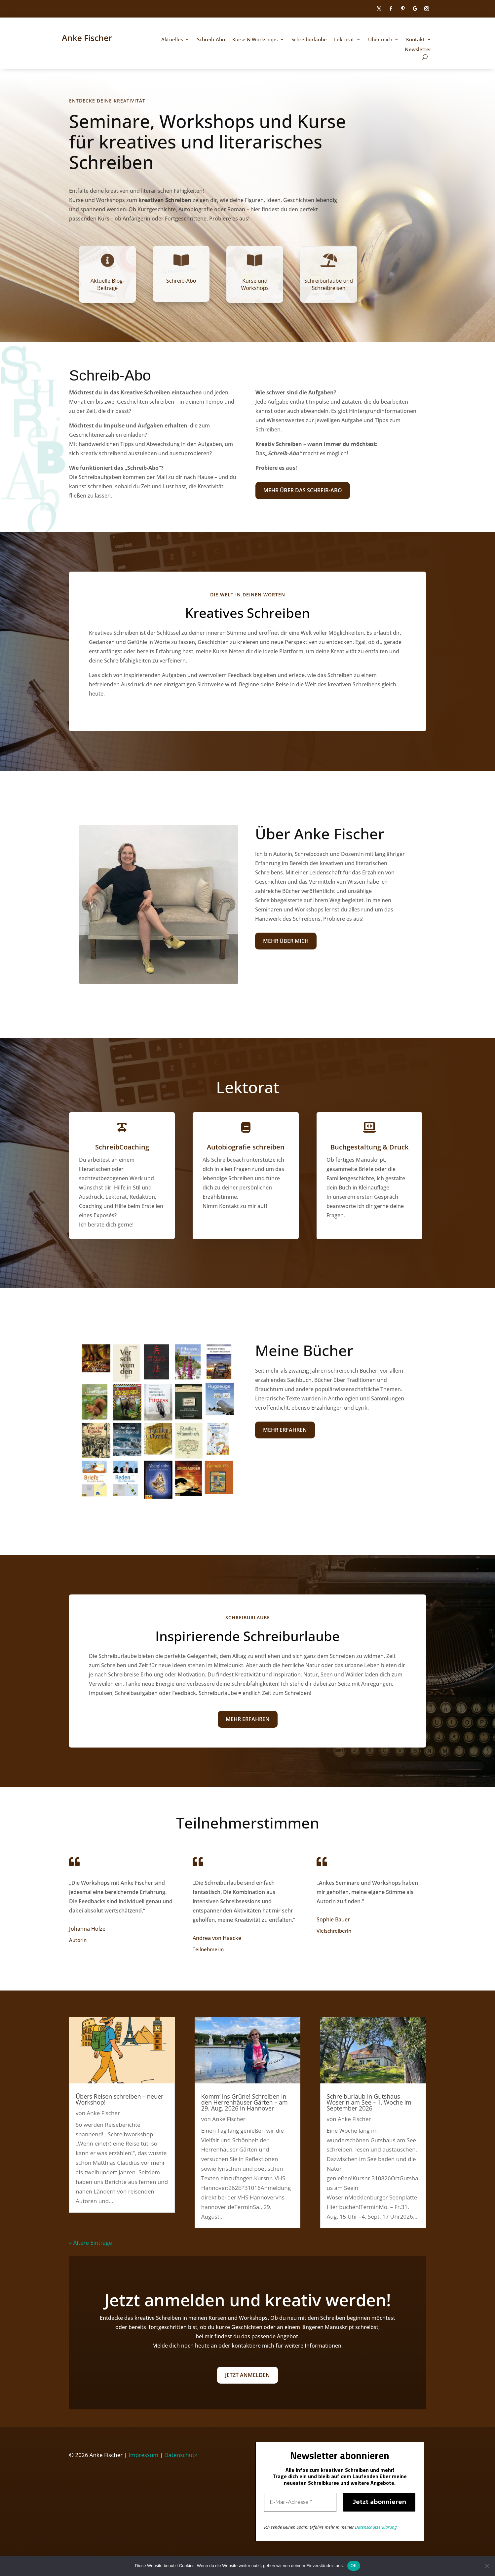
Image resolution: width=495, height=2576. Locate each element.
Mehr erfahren (285, 1429)
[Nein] (486, 2565)
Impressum (143, 2455)
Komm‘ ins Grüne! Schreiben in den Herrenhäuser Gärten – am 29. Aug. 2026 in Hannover (244, 2102)
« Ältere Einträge (90, 2242)
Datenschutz (180, 2455)
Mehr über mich (286, 941)
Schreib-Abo (211, 40)
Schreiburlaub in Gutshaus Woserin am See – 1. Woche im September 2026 (369, 2102)
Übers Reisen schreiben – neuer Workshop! (119, 2099)
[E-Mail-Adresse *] (300, 2502)
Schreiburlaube (309, 40)
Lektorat (344, 40)
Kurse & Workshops (255, 40)
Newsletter (418, 50)
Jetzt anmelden (247, 2375)
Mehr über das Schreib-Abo (302, 490)
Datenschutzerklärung (376, 2527)
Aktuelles (172, 40)
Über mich (380, 40)
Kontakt (415, 40)
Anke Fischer (103, 2113)
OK (354, 2565)
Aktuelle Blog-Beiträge (107, 284)
